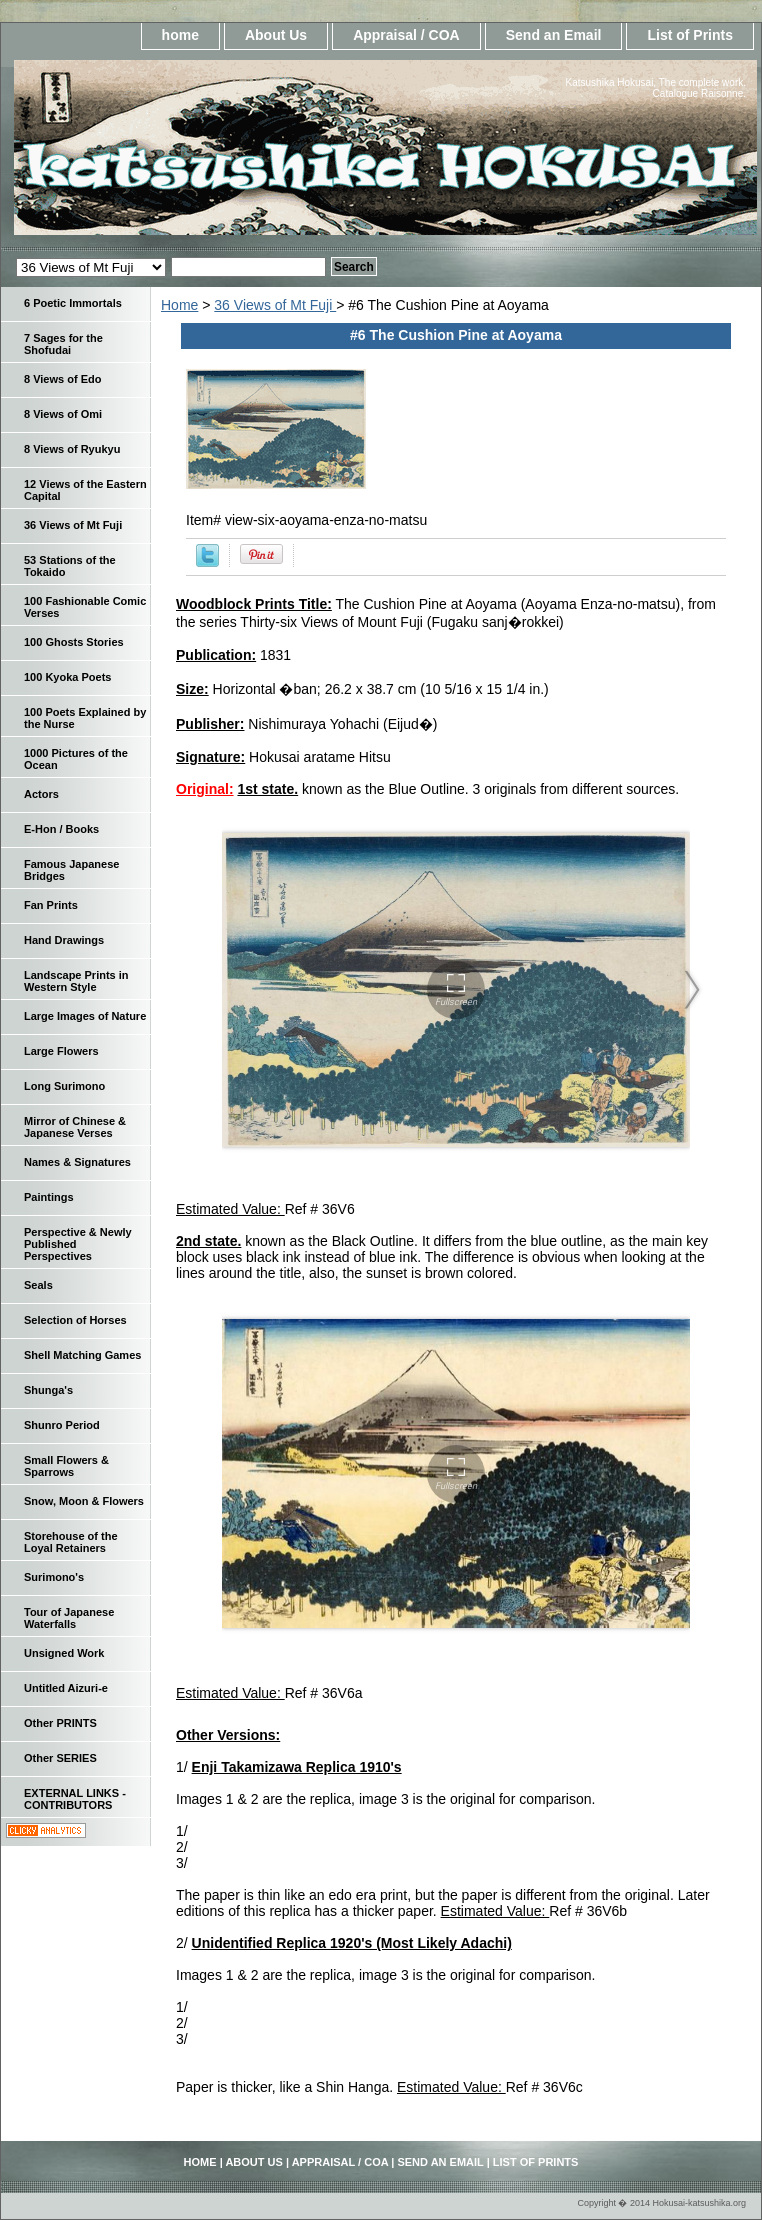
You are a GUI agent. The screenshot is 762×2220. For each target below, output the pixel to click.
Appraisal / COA (406, 35)
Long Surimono (64, 1086)
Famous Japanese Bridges (71, 870)
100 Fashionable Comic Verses (85, 607)
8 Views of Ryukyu (72, 449)
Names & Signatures (77, 1162)
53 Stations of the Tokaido (70, 566)
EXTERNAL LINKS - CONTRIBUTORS (75, 1799)
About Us (276, 35)
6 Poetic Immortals (73, 303)
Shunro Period (62, 1425)
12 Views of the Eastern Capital (85, 490)
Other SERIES (60, 1758)
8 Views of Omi (63, 414)
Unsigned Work (64, 1653)
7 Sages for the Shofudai (63, 344)
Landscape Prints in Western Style (76, 981)
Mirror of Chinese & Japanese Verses (75, 1127)
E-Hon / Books (61, 829)
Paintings (49, 1197)
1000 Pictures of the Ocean (76, 759)
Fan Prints (51, 905)
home (180, 35)
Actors (41, 794)
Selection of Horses (75, 1320)
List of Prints (690, 35)
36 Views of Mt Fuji (275, 305)
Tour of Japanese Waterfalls (69, 1618)
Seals (38, 1285)
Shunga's (48, 1390)
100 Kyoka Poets (67, 677)
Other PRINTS (60, 1723)
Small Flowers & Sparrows (66, 1466)
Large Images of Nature (85, 1016)
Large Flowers (61, 1051)
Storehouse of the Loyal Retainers (71, 1542)
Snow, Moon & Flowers (84, 1501)
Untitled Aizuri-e (66, 1688)
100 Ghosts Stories (74, 642)
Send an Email (554, 35)
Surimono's (54, 1577)
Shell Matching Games (82, 1355)
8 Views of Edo (62, 379)
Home (179, 305)
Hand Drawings (64, 940)
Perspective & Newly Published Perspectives (78, 1244)
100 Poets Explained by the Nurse (85, 718)
